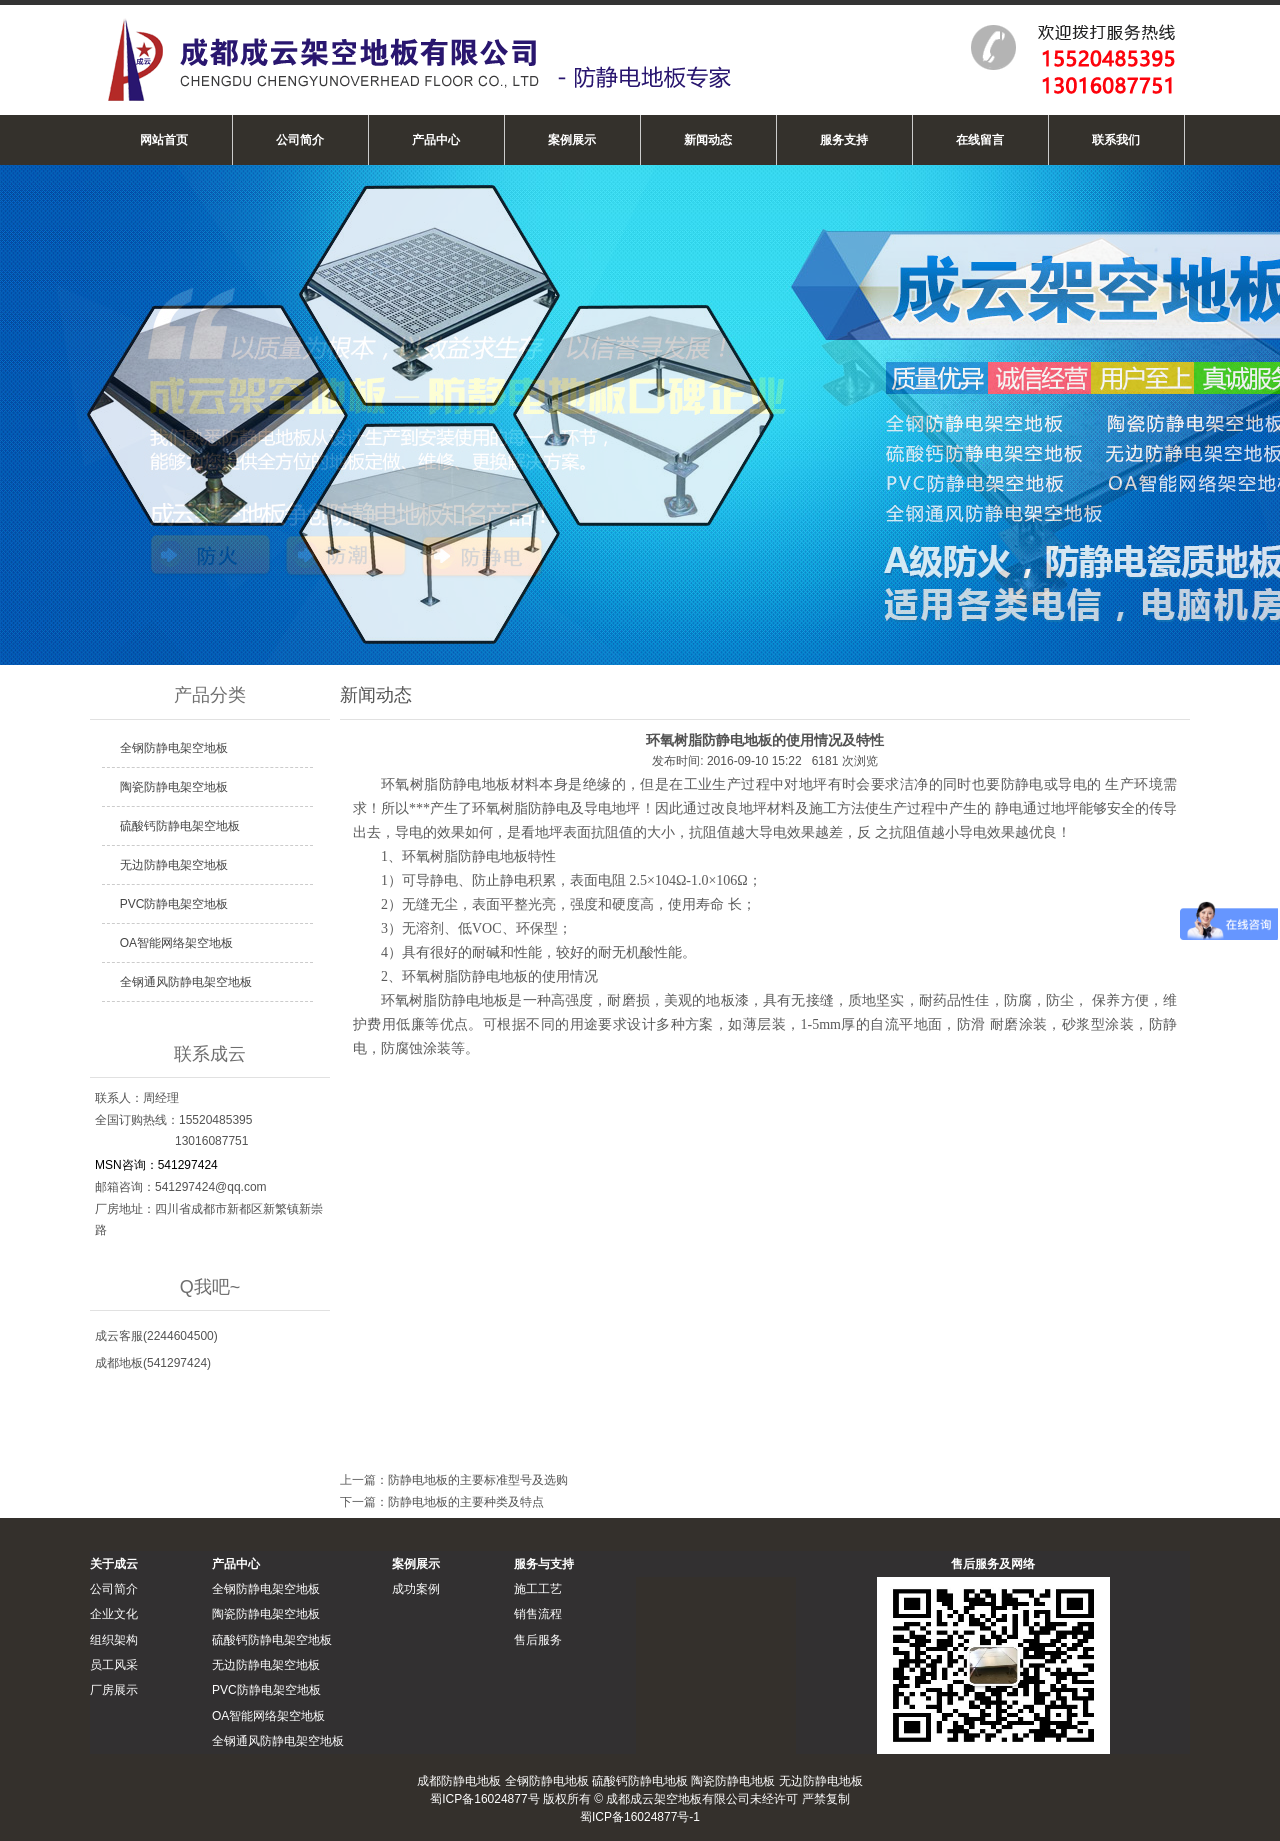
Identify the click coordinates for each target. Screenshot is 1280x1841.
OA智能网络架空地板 (176, 943)
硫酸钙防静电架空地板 (180, 826)
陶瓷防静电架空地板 (174, 787)
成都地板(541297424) (153, 1363)
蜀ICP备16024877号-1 (640, 1817)
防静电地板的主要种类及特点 (466, 1502)
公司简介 (300, 140)
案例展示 (572, 140)
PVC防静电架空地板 (174, 904)
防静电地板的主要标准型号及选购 (478, 1480)
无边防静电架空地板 (174, 865)
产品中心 (436, 140)
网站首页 (164, 140)
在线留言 (980, 140)
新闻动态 (708, 140)
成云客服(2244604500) (156, 1336)
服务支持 (844, 140)
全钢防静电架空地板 (174, 748)
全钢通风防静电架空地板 (186, 982)
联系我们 (1116, 140)
